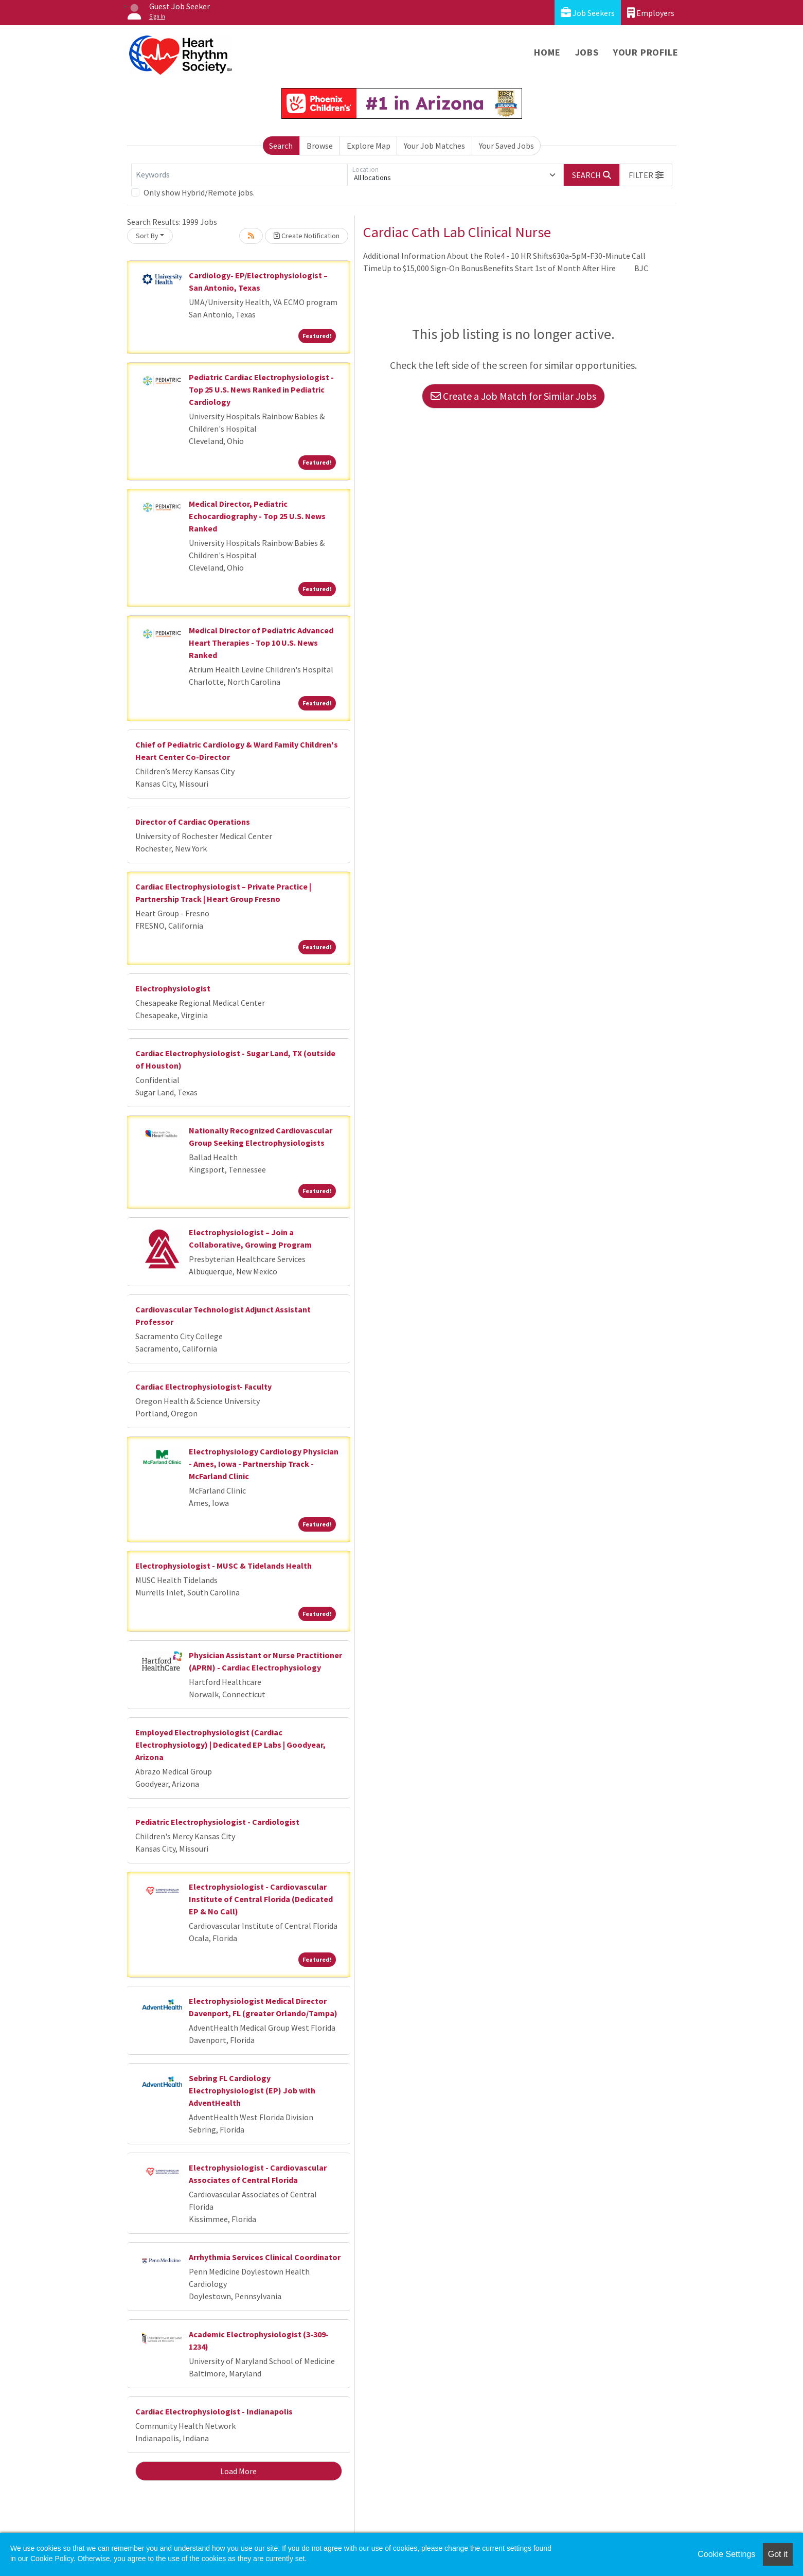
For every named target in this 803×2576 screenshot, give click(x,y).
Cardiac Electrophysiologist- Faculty (203, 1386)
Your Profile (646, 52)
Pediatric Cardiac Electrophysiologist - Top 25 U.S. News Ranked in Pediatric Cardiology (261, 389)
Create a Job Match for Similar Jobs (513, 395)
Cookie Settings (726, 2554)
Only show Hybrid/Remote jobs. (199, 192)
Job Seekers (588, 12)
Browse (320, 145)
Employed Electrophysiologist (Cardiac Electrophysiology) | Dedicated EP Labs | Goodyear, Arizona (230, 1744)
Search (281, 145)
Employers (650, 12)
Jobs (587, 52)
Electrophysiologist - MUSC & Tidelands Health (223, 1565)
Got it (778, 2554)
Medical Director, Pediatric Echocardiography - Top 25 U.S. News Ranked (257, 516)
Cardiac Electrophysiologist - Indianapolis (214, 2411)
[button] (646, 175)
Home (547, 52)
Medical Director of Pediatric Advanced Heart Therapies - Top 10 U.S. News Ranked (261, 642)
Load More (238, 2471)
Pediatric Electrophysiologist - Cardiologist (217, 1822)
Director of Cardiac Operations (192, 821)
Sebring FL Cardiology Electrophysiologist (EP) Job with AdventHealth (252, 2090)
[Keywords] (239, 175)
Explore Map (368, 145)
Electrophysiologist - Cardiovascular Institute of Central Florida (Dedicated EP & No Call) (261, 1898)
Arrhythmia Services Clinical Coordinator (265, 2257)
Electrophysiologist (172, 988)
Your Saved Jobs (506, 145)
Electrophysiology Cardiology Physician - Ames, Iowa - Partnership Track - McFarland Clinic (263, 1463)
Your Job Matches (434, 145)
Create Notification (307, 235)
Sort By (147, 235)
